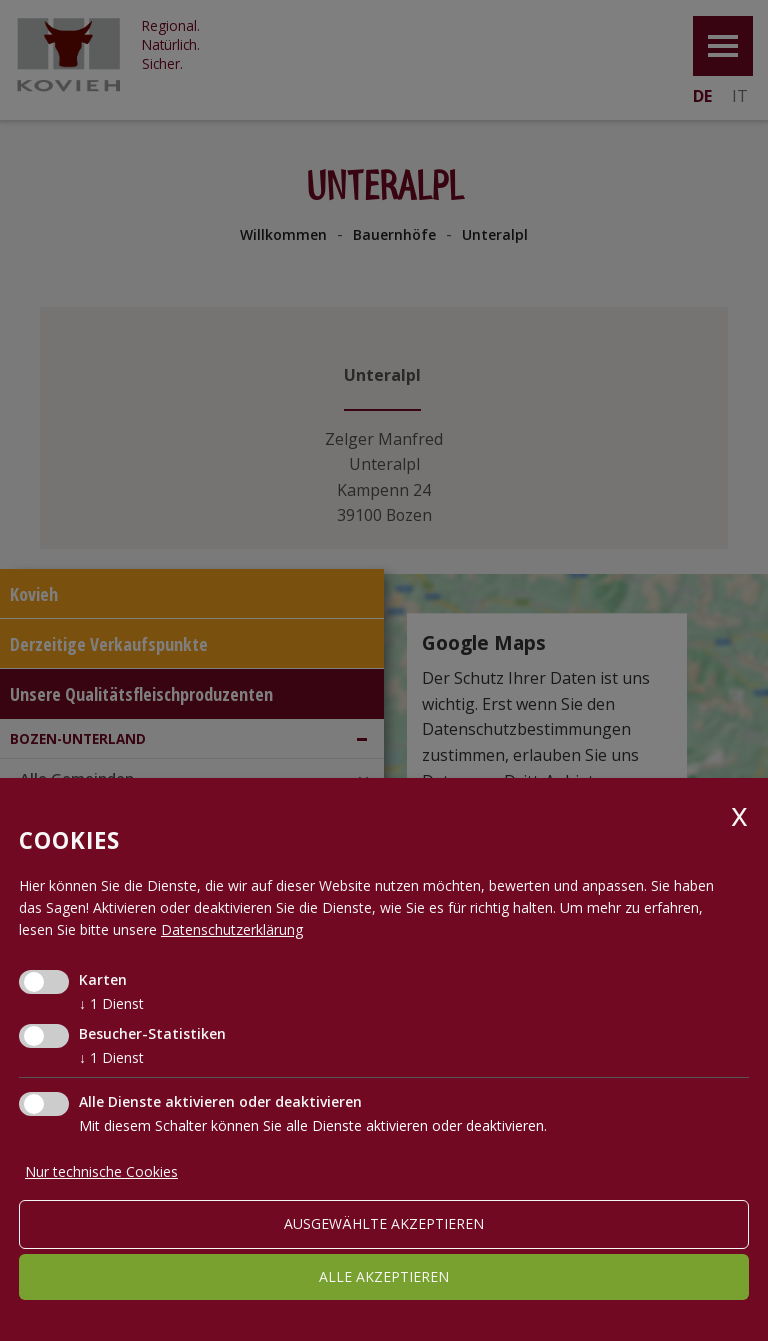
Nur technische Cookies (101, 1171)
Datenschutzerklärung (232, 929)
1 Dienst (111, 1003)
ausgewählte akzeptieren (384, 1223)
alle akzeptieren (384, 1276)
